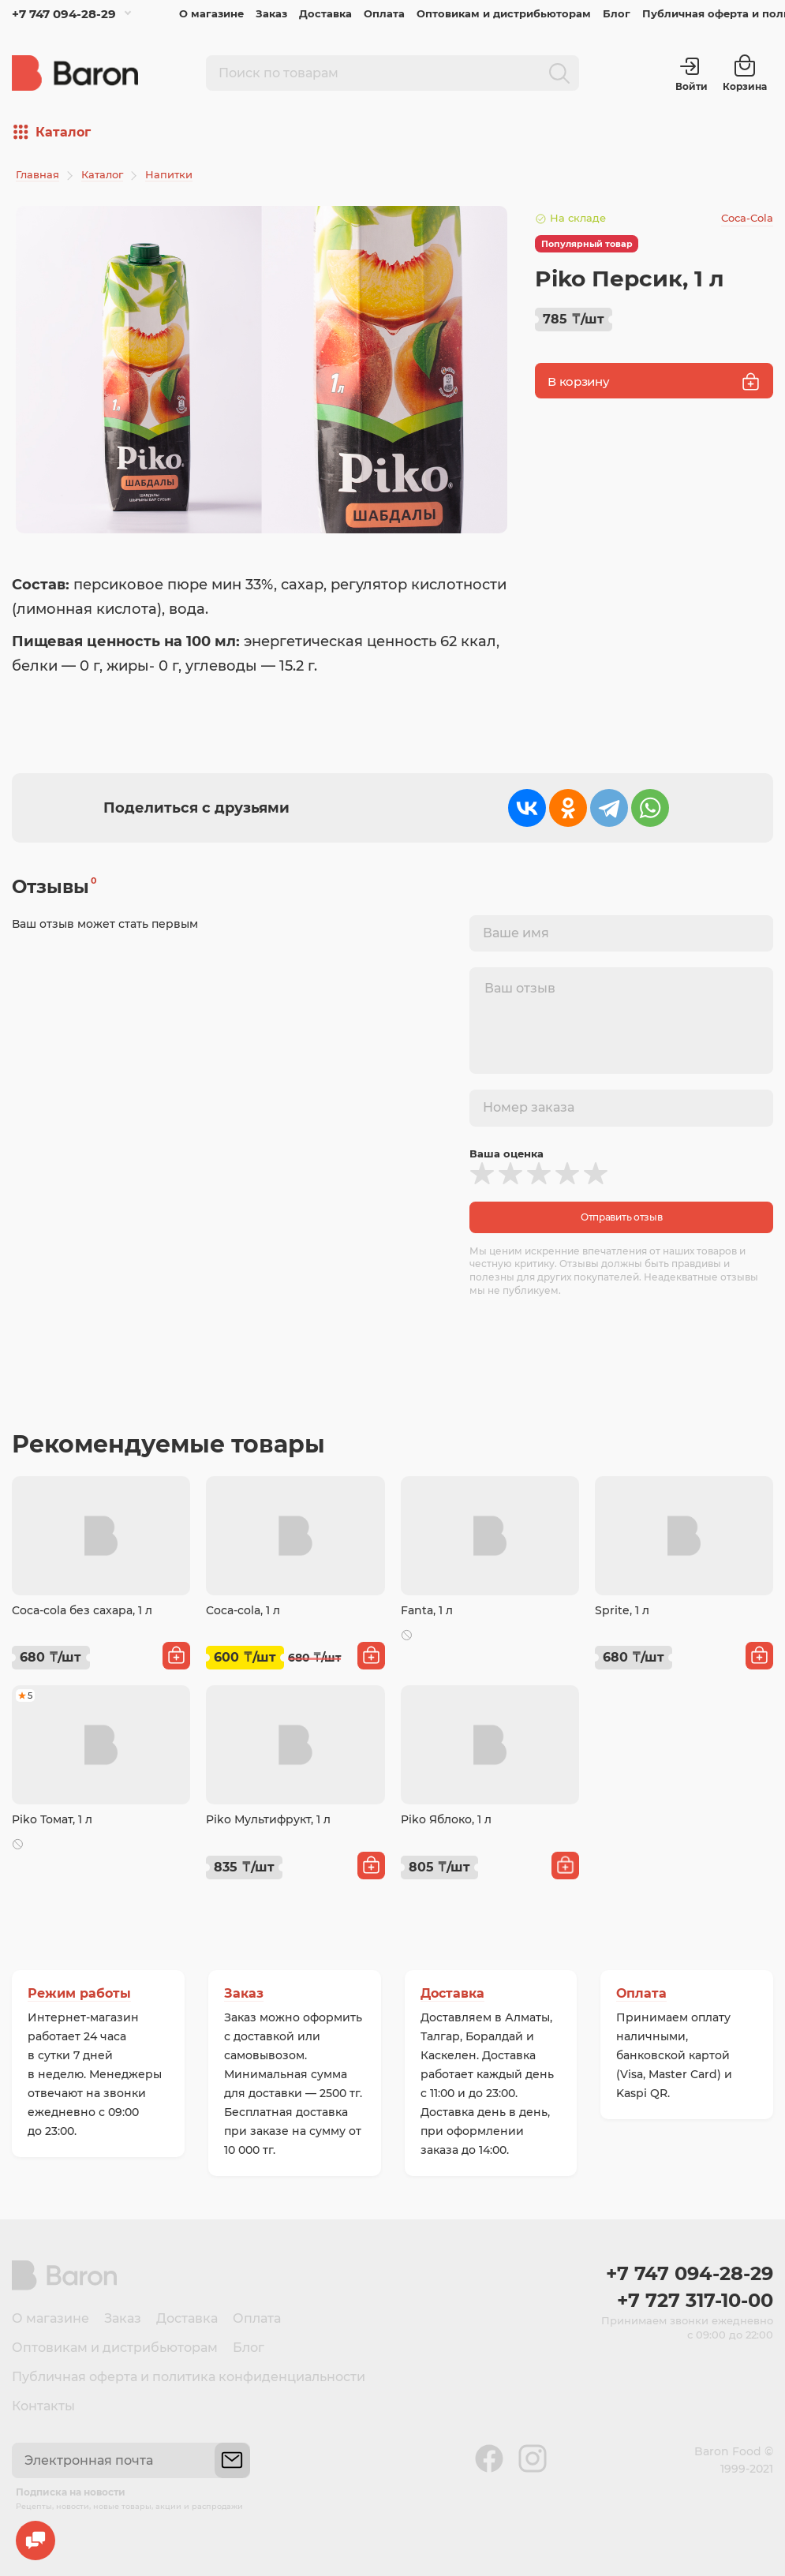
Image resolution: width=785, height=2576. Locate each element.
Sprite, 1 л (622, 1610)
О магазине (211, 13)
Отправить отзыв (622, 1217)
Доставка (325, 13)
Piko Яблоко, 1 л (446, 1819)
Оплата (384, 13)
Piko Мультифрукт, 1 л (268, 1819)
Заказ (271, 13)
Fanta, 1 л (427, 1610)
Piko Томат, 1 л (52, 1819)
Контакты (43, 2405)
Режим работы (79, 1993)
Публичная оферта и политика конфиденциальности (188, 2376)
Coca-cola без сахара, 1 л (82, 1610)
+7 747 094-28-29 (64, 13)
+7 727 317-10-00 (695, 2300)
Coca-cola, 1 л (243, 1610)
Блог (616, 13)
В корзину (654, 381)
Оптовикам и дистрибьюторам (504, 13)
